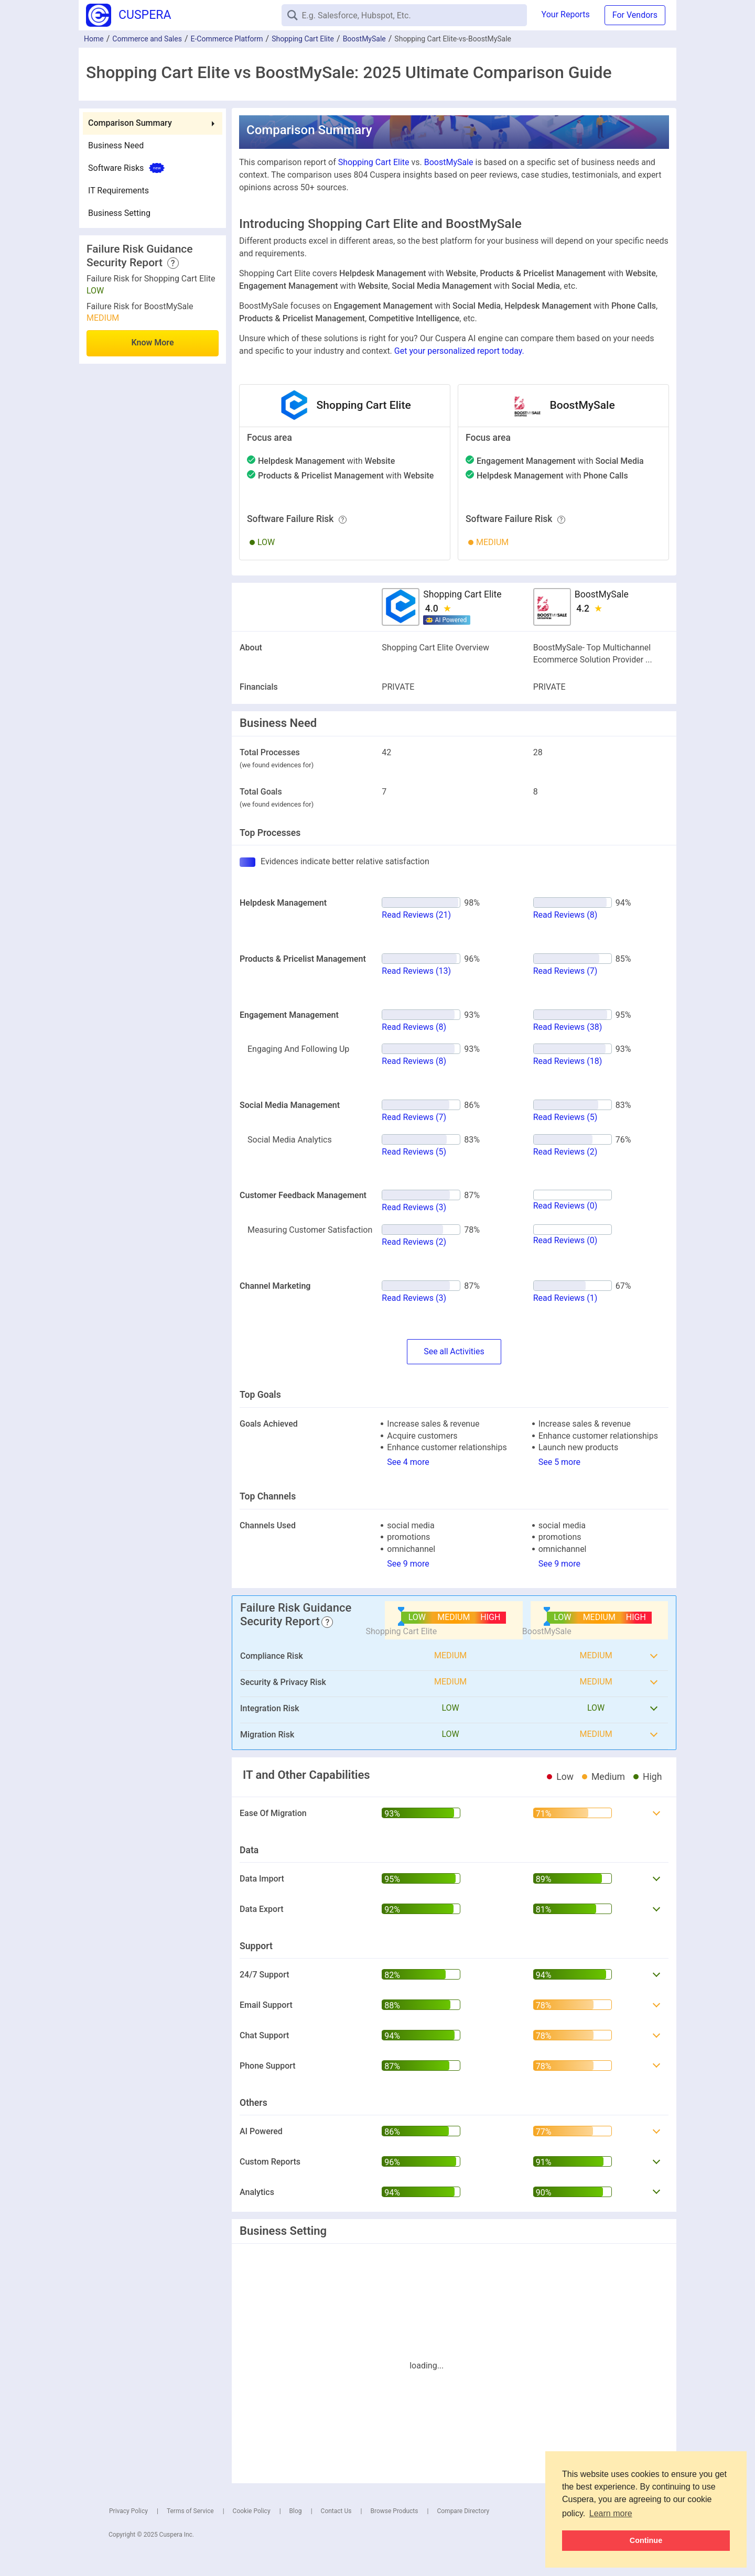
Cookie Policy (252, 2511)
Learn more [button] (610, 2513)
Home (94, 39)
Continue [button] (646, 2540)
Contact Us (336, 2511)
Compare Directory (463, 2511)
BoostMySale (364, 39)
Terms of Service (190, 2511)
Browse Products (394, 2511)
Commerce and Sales (147, 39)
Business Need (116, 145)
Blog (295, 2511)
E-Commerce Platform (227, 39)
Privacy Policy (128, 2511)
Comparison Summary (130, 123)
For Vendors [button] (634, 15)
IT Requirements (118, 190)
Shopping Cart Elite (303, 39)
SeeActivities (454, 1352)
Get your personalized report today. (459, 351)
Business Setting (119, 213)
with (326, 461)
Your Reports (566, 14)
